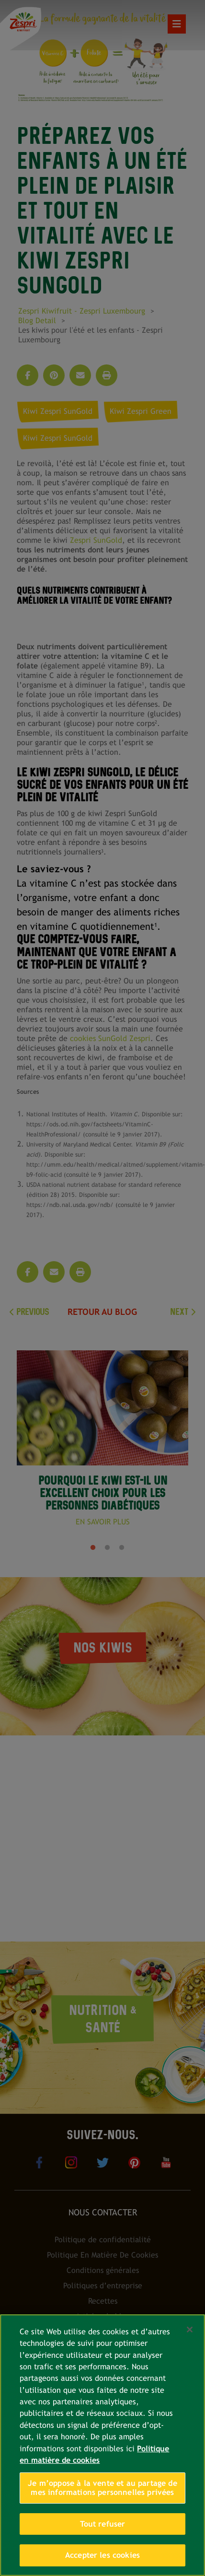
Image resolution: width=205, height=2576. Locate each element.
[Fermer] (189, 2329)
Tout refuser (102, 2524)
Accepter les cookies (102, 2555)
